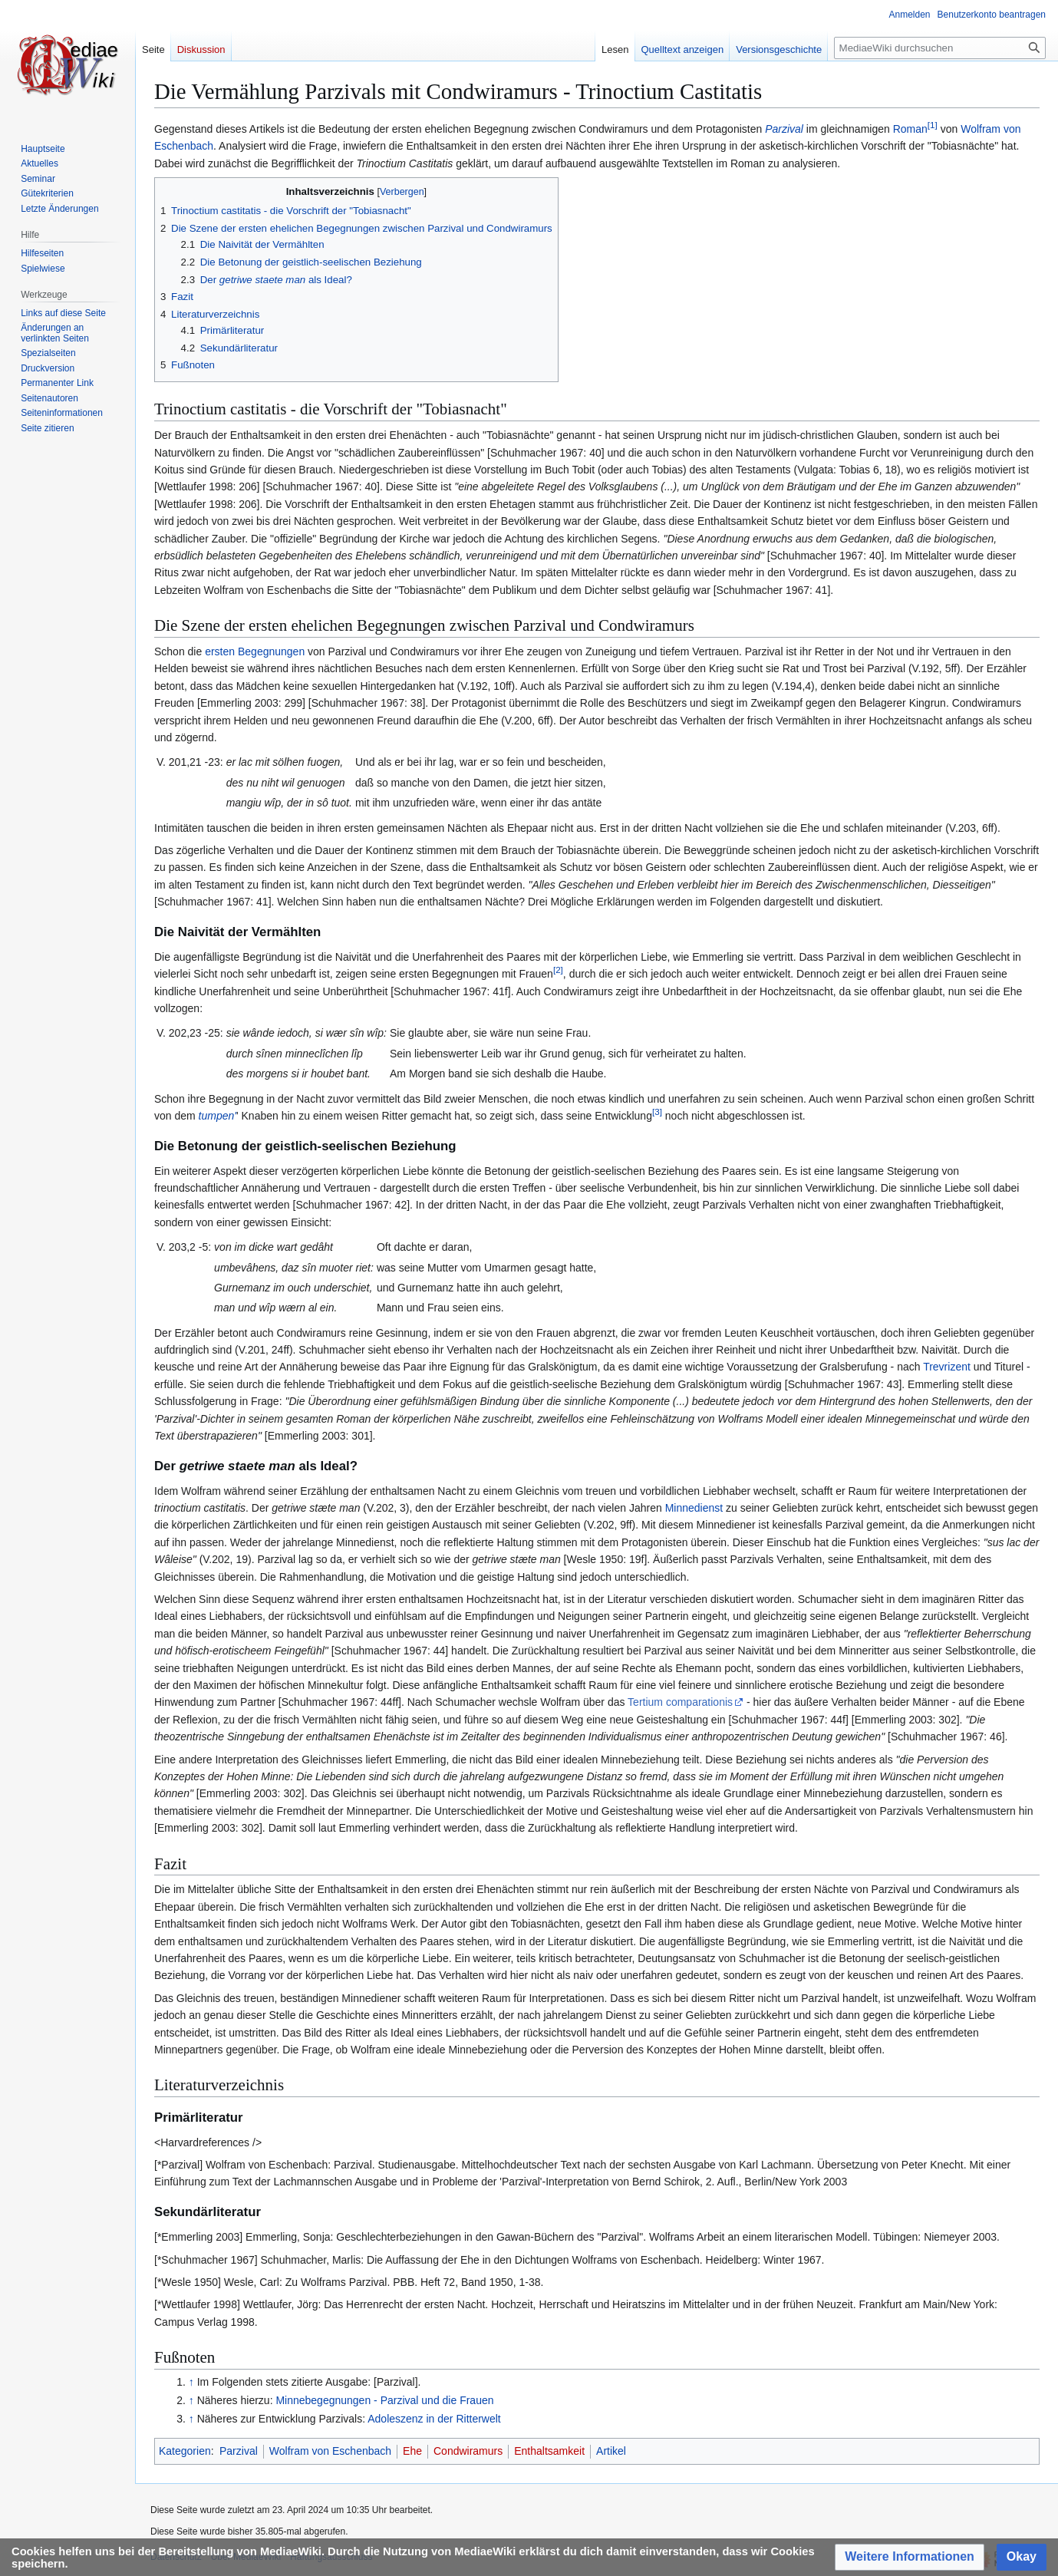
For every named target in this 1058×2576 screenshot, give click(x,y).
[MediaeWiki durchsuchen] (940, 48)
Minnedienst (694, 1508)
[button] (909, 2557)
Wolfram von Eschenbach (330, 2451)
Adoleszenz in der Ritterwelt (434, 2419)
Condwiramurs (468, 2451)
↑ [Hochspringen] (191, 2382)
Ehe (412, 2451)
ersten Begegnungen (255, 651)
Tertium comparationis (680, 1702)
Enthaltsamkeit (549, 2451)
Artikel (611, 2451)
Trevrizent (947, 1367)
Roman (910, 129)
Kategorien (185, 2451)
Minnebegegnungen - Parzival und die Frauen (384, 2400)
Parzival (784, 129)
